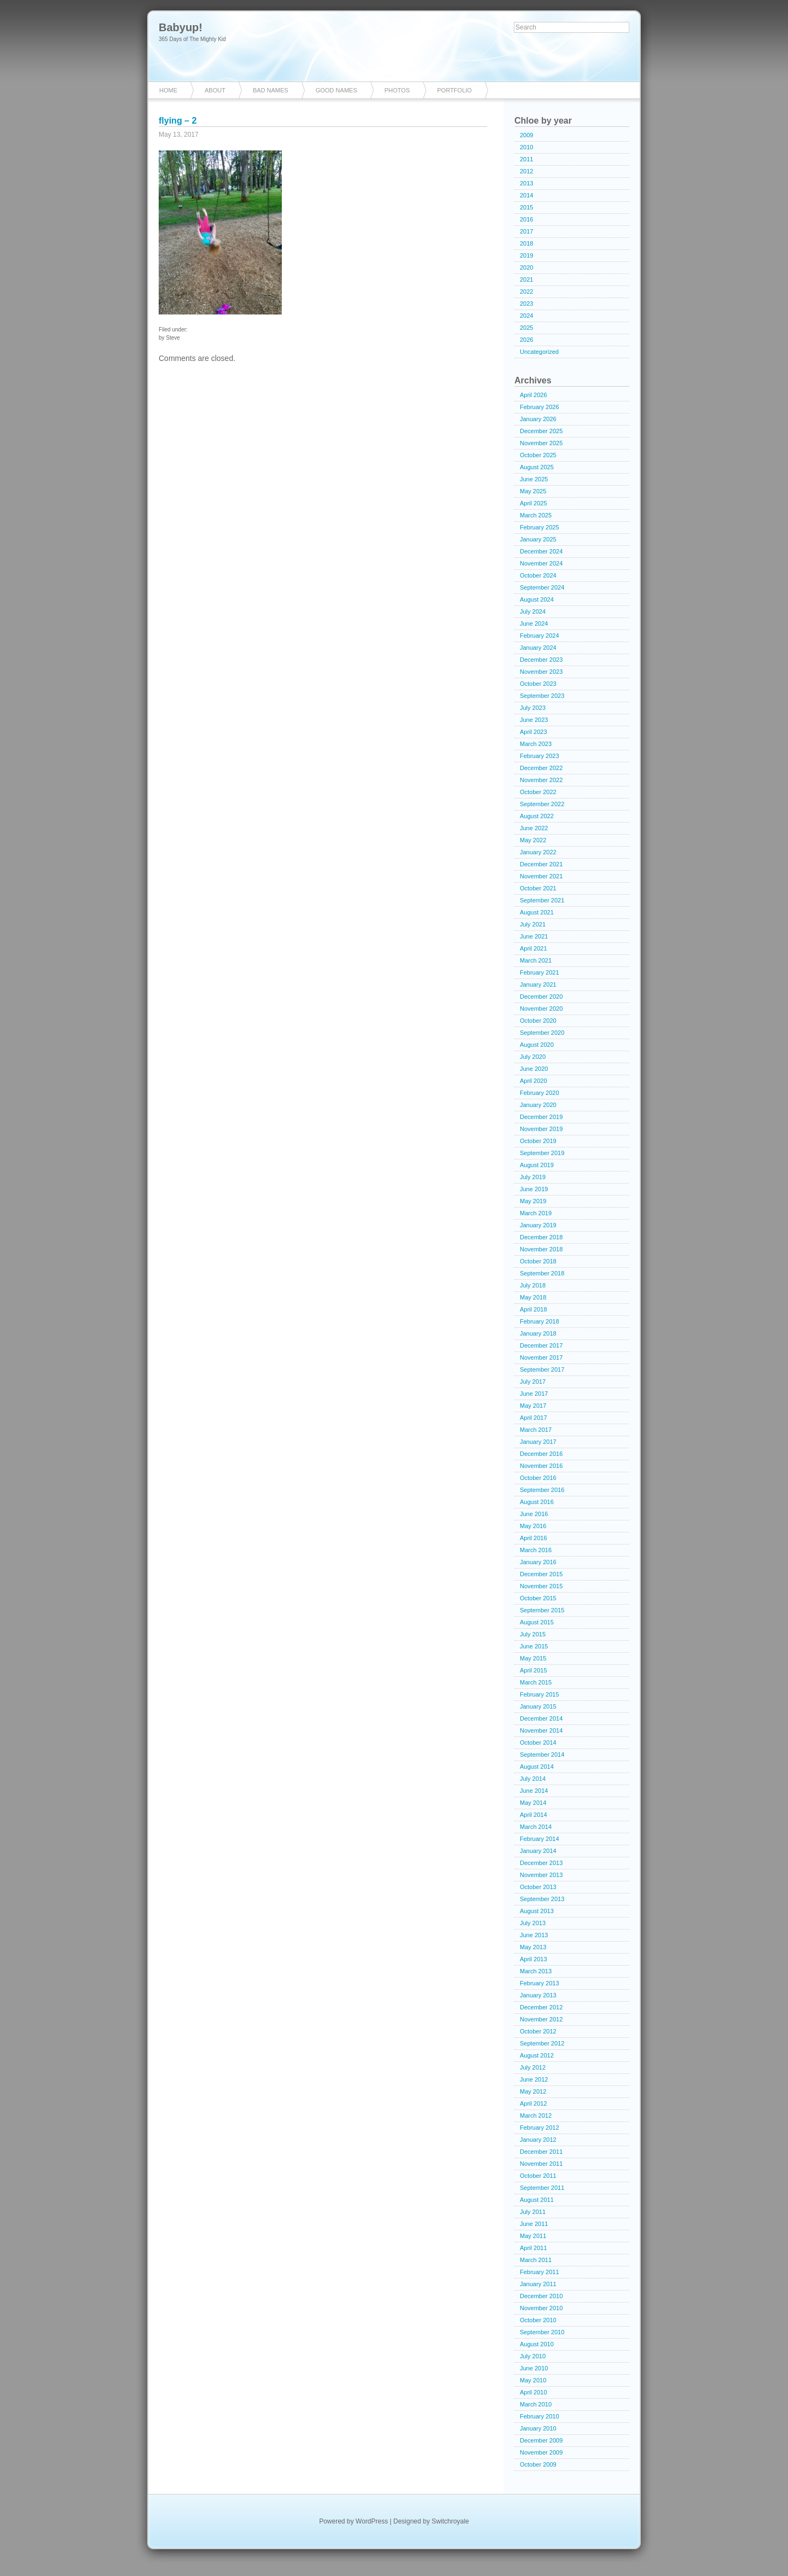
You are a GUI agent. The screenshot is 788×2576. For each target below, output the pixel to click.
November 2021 (541, 876)
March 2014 (536, 1826)
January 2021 (538, 984)
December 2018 (541, 1237)
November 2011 (541, 2163)
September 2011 (542, 2187)
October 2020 (538, 1020)
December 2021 (541, 864)
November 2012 (541, 2019)
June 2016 (534, 1514)
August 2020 (537, 1044)
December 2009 (541, 2440)
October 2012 (538, 2031)
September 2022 (542, 804)
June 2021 (534, 936)
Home (168, 90)
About (215, 90)
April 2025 (533, 503)
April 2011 (533, 2248)
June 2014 (534, 1790)
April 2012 (533, 2103)
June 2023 (534, 719)
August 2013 (537, 1911)
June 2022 (534, 828)
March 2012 (536, 2115)
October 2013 (538, 1887)
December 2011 (541, 2151)
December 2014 (541, 1718)
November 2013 (541, 1875)
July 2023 (533, 707)
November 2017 (541, 1357)
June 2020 (534, 1068)
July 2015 (533, 1634)
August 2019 (537, 1165)
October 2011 (538, 2175)
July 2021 (533, 924)
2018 (526, 243)
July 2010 (533, 2356)
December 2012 (541, 2007)
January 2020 (538, 1104)
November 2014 (541, 1730)
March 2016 (536, 1550)
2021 (526, 279)
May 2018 (533, 1297)
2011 (526, 159)
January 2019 (538, 1225)
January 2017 (538, 1441)
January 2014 (538, 1851)
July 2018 (533, 1285)
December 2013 (541, 1863)
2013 (526, 183)
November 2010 (541, 2308)
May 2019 (533, 1201)
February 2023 (539, 756)
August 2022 (537, 816)
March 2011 (536, 2260)
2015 (526, 207)
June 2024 (534, 623)
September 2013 (542, 1899)
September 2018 (542, 1273)
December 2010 (541, 2296)
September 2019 (542, 1153)
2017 (526, 231)
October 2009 (538, 2464)
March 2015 (536, 1682)
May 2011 (533, 2236)
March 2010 (536, 2404)
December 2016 (541, 1453)
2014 (526, 195)
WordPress (372, 2521)
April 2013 (533, 1959)
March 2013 (536, 1971)
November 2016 (541, 1465)
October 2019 (538, 1141)
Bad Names (270, 90)
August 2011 (537, 2199)
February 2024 (539, 635)
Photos (397, 90)
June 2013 (534, 1935)
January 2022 (538, 852)
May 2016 (533, 1526)
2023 (526, 303)
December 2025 (541, 431)
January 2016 (538, 1562)
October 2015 (538, 1598)
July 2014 (533, 1778)
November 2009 (541, 2452)
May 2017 (533, 1405)
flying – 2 (177, 120)
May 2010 (533, 2380)
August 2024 (537, 599)
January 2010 (538, 2428)
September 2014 (542, 1754)
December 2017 (541, 1345)
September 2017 (542, 1369)
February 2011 (539, 2272)
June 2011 (534, 2224)
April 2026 (533, 395)
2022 (526, 291)
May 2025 (533, 491)
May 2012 (533, 2091)
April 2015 (533, 1670)
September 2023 (542, 695)
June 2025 (534, 479)
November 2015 (541, 1586)
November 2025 (541, 443)
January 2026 (538, 419)
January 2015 (538, 1706)
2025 (526, 327)
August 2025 (537, 467)
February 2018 (539, 1321)
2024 (526, 315)
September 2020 (542, 1032)
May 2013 (533, 1947)
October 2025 (538, 455)
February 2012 (539, 2127)
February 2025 (539, 527)
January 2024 (538, 647)
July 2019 (533, 1177)
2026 (526, 339)
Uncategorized (539, 351)
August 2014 (537, 1766)
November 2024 (541, 563)
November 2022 (541, 780)
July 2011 (533, 2211)
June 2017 (534, 1393)
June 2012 (534, 2079)
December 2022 (541, 768)
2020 (526, 267)
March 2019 (536, 1213)
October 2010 (538, 2320)
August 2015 (537, 1622)
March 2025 (536, 515)
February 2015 (539, 1694)
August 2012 (537, 2055)
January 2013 (538, 1995)
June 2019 (534, 1189)
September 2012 (542, 2043)
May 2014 (533, 1802)
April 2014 (533, 1814)
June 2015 (534, 1646)
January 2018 (538, 1333)
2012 (526, 171)
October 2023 (538, 683)
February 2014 (539, 1838)
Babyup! (180, 27)
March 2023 (536, 744)
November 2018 (541, 1249)
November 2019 (541, 1129)
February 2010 (539, 2416)
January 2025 (538, 539)
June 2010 (534, 2368)
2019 (526, 255)
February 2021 (539, 972)
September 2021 (542, 900)
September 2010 (542, 2332)
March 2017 (536, 1429)
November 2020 (541, 1008)
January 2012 (538, 2139)
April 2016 (533, 1538)
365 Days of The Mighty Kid (192, 39)
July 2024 (533, 611)
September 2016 (542, 1490)
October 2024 (538, 575)
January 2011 (538, 2284)
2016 (526, 219)
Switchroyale (450, 2521)
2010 (526, 147)
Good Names (336, 90)
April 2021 (533, 948)
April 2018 (533, 1309)
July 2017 (533, 1381)
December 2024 (541, 551)
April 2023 (533, 731)
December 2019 (541, 1117)
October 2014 (538, 1742)
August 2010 (537, 2344)
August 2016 (537, 1502)
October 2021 (538, 888)
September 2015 (542, 1610)
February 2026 (539, 407)
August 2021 (537, 912)
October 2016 (538, 1478)
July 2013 (533, 1923)
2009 (526, 135)
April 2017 (533, 1417)
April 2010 (533, 2392)
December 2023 (541, 659)
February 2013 (539, 1983)
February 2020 (539, 1092)
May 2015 (533, 1658)
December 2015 (541, 1574)
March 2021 (536, 960)
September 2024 (542, 587)
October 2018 (538, 1261)
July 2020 (533, 1056)
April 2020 (533, 1080)
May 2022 (533, 840)
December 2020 (541, 996)
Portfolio (454, 90)
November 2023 (541, 671)
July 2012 (533, 2067)
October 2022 (538, 792)
